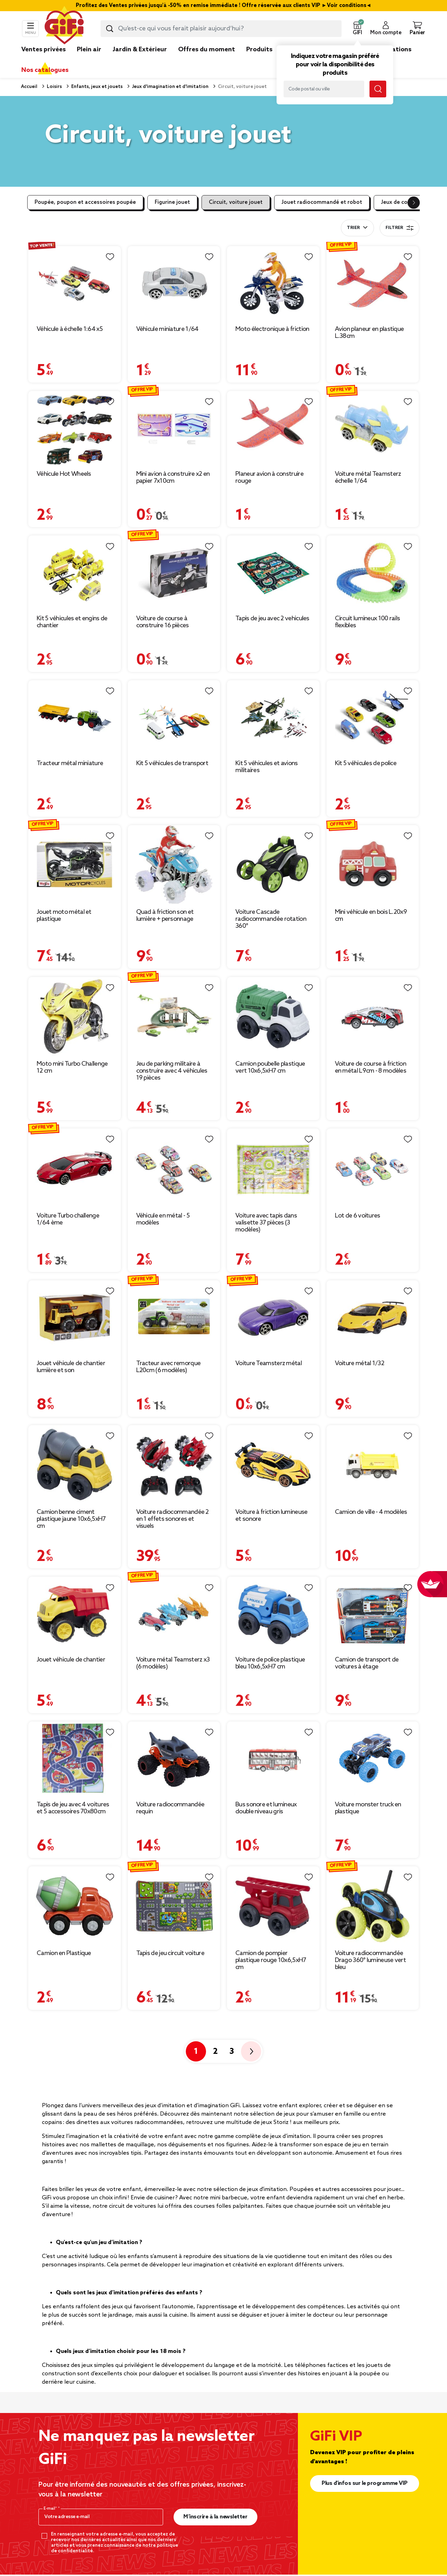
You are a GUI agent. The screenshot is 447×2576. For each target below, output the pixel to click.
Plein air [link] (89, 49)
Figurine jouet (172, 202)
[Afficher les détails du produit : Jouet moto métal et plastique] (74, 864)
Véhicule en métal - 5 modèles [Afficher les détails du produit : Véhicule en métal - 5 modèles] (163, 1219)
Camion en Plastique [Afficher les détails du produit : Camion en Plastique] (64, 1953)
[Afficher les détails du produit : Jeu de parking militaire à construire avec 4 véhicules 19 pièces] (174, 1016)
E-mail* (51, 2508)
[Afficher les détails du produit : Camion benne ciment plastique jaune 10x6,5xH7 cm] (74, 1464)
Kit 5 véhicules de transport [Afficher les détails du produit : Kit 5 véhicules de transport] (172, 763)
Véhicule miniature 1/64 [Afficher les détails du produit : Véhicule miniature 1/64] (167, 329)
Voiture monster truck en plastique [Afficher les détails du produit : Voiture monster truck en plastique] (368, 1808)
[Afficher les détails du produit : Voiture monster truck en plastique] (373, 1759)
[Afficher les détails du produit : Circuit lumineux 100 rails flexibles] (373, 572)
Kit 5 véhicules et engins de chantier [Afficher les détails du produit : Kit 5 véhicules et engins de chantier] (72, 622)
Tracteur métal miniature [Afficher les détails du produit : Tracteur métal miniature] (70, 763)
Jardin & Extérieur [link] (139, 49)
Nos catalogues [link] (44, 70)
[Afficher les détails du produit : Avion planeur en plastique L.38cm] (373, 283)
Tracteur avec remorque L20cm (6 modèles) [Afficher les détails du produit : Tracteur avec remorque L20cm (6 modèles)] (168, 1367)
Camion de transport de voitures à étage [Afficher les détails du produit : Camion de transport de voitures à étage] (367, 1663)
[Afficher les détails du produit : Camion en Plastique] (74, 1905)
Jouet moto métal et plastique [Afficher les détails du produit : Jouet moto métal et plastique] (64, 916)
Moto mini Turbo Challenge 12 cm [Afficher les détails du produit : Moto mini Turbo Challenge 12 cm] (72, 1067)
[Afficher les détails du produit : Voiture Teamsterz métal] (273, 1317)
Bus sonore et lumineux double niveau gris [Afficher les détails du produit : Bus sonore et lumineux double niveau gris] (266, 1808)
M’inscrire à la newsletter (215, 2517)
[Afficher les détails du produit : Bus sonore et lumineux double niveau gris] (273, 1759)
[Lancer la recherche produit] (109, 28)
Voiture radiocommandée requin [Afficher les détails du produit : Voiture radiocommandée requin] (170, 1808)
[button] (357, 28)
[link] (259, 60)
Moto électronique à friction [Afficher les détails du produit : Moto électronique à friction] (272, 329)
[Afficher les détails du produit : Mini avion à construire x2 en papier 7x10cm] (174, 428)
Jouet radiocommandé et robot (321, 202)
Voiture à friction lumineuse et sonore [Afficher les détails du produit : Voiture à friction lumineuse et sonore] (271, 1516)
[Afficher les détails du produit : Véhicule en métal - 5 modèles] (174, 1167)
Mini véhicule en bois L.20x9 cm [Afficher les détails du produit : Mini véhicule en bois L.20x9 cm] (371, 916)
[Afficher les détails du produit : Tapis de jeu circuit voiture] (174, 1905)
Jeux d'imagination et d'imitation (169, 86)
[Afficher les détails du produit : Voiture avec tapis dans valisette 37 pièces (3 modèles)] (273, 1167)
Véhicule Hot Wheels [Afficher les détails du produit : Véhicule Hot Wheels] (64, 474)
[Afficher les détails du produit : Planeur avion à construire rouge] (273, 428)
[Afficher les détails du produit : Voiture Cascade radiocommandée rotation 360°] (273, 864)
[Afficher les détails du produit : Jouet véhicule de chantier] (74, 1614)
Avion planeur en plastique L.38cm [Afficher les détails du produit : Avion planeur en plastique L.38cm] (369, 333)
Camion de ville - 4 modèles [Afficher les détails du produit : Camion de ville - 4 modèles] (371, 1512)
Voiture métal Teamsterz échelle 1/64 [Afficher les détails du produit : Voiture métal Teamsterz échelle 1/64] (368, 477)
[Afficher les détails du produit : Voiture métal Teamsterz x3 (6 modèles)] (174, 1614)
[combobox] (221, 28)
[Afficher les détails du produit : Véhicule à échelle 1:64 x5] (74, 283)
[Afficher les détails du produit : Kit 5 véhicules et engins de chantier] (74, 572)
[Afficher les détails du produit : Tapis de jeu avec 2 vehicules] (273, 572)
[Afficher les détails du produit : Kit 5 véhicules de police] (373, 717)
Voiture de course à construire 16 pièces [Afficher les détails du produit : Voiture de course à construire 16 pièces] (162, 622)
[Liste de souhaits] (110, 257)
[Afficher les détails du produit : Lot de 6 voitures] (373, 1167)
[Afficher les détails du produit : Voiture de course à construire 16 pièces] (174, 572)
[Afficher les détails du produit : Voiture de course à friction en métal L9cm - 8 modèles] (373, 1016)
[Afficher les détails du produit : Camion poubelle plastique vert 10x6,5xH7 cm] (273, 1016)
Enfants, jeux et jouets (96, 86)
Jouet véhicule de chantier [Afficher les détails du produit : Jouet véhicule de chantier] (71, 1659)
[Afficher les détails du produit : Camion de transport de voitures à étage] (373, 1614)
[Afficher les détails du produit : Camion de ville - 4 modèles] (373, 1464)
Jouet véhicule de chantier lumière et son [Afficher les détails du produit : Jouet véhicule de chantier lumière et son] (71, 1367)
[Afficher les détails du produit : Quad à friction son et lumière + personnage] (174, 864)
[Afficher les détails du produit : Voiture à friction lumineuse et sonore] (273, 1464)
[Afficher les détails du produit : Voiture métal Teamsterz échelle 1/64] (373, 428)
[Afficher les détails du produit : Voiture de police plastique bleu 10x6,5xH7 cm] (273, 1614)
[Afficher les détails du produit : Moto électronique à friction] (273, 283)
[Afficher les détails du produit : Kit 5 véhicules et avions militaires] (273, 717)
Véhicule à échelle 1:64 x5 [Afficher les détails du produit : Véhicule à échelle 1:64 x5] (70, 329)
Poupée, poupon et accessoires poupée (85, 202)
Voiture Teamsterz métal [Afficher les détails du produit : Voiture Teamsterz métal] (268, 1363)
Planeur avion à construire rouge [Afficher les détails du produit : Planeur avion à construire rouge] (269, 477)
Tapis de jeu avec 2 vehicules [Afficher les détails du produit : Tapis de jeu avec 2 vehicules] (272, 618)
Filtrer (399, 227)
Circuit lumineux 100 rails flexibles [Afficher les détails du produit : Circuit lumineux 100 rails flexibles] (367, 622)
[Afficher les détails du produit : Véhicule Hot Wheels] (74, 428)
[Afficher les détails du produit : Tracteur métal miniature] (74, 717)
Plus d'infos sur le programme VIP (365, 2483)
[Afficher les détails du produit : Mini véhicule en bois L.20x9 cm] (373, 864)
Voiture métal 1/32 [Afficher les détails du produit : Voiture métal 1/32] (359, 1363)
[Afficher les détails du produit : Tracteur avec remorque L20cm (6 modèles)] (174, 1317)
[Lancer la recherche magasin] (377, 89)
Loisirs (54, 86)
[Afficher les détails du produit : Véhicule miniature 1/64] (174, 283)
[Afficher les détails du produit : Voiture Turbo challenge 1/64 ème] (74, 1167)
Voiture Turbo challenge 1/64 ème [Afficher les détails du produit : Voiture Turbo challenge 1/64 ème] (68, 1219)
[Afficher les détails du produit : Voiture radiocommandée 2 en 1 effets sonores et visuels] (174, 1464)
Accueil (29, 86)
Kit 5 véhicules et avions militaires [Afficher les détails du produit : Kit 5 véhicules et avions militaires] (266, 767)
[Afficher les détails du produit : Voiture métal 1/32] (373, 1317)
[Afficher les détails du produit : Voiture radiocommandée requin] (174, 1759)
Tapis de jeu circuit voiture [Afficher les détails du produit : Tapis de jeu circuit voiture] (170, 1953)
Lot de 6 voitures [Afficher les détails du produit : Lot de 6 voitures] (357, 1215)
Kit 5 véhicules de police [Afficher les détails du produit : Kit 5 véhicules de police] (366, 763)
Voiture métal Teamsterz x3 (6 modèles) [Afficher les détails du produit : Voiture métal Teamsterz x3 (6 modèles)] (173, 1663)
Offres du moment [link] (206, 49)
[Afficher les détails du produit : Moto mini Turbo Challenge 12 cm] (74, 1016)
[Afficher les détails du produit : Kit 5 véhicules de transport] (174, 717)
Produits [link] (259, 49)
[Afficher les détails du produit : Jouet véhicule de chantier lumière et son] (74, 1317)
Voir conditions (346, 5)
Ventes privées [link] (43, 49)
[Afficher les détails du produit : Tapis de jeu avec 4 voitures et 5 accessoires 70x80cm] (74, 1759)
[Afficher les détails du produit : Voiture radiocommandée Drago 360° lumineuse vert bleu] (373, 1905)
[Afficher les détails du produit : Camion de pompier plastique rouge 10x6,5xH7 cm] (273, 1905)
